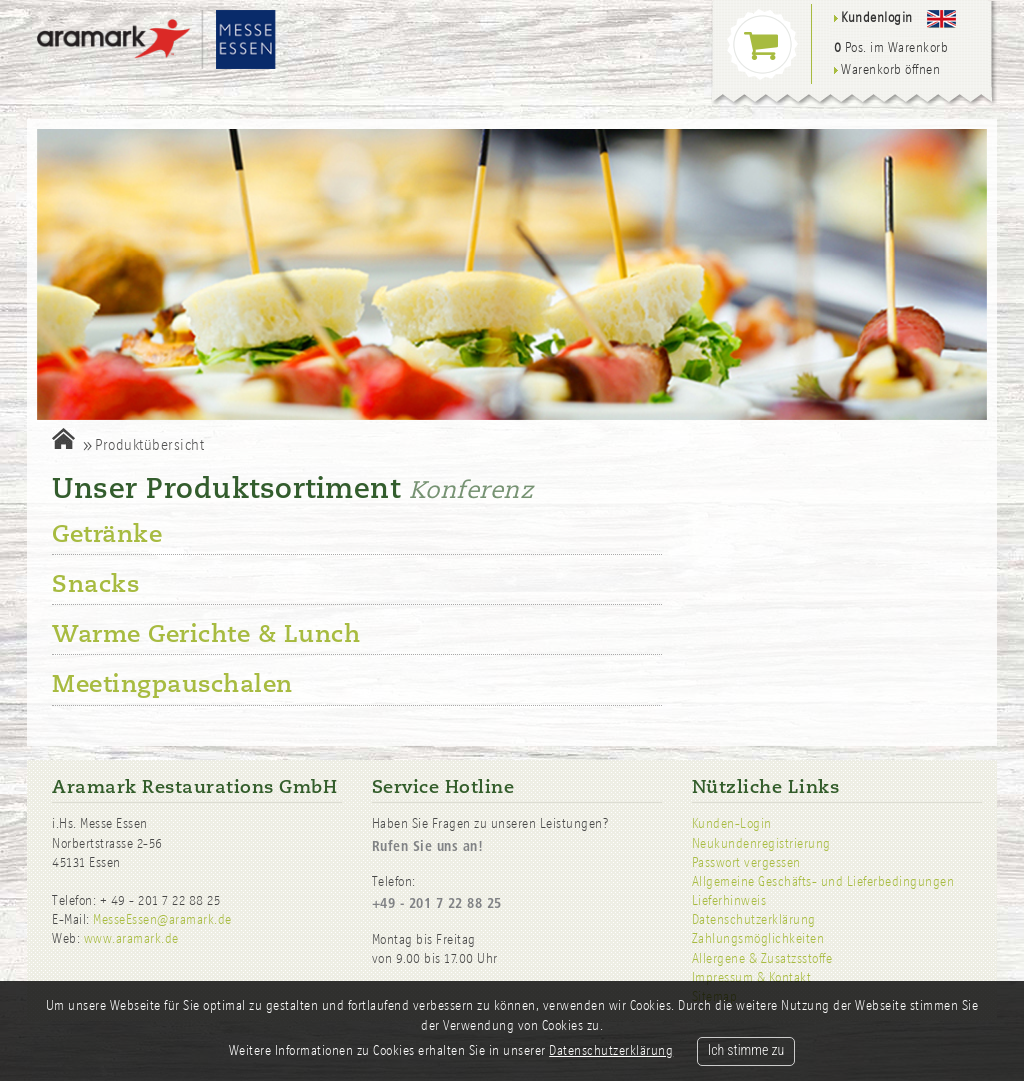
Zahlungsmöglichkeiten (758, 938)
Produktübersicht (149, 444)
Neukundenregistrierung (761, 843)
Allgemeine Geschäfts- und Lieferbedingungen (823, 881)
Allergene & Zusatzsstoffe (762, 958)
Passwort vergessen (746, 862)
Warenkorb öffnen (887, 69)
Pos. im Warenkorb (891, 47)
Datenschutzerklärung (754, 919)
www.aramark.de (131, 938)
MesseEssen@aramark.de (162, 919)
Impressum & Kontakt (752, 977)
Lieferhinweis (729, 900)
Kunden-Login (732, 823)
